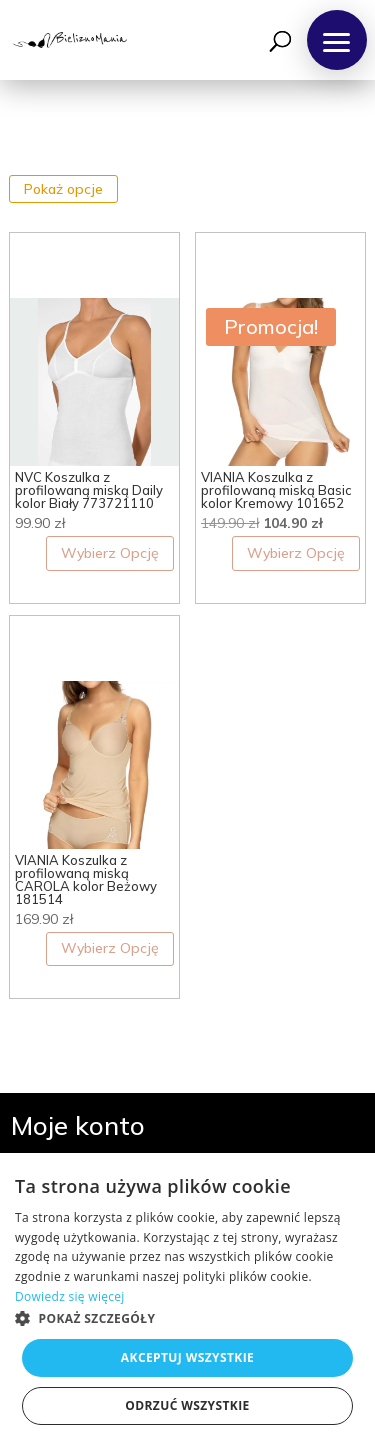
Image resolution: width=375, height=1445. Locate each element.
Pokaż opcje (63, 189)
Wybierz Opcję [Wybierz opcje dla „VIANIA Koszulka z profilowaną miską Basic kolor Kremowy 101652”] (296, 553)
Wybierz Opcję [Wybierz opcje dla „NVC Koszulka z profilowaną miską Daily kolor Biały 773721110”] (110, 553)
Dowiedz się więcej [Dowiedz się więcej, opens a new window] (70, 1296)
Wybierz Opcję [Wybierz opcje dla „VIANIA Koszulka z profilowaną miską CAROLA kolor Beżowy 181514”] (110, 948)
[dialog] (187, 1299)
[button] (337, 40)
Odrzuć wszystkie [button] (187, 1405)
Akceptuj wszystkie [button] (187, 1357)
